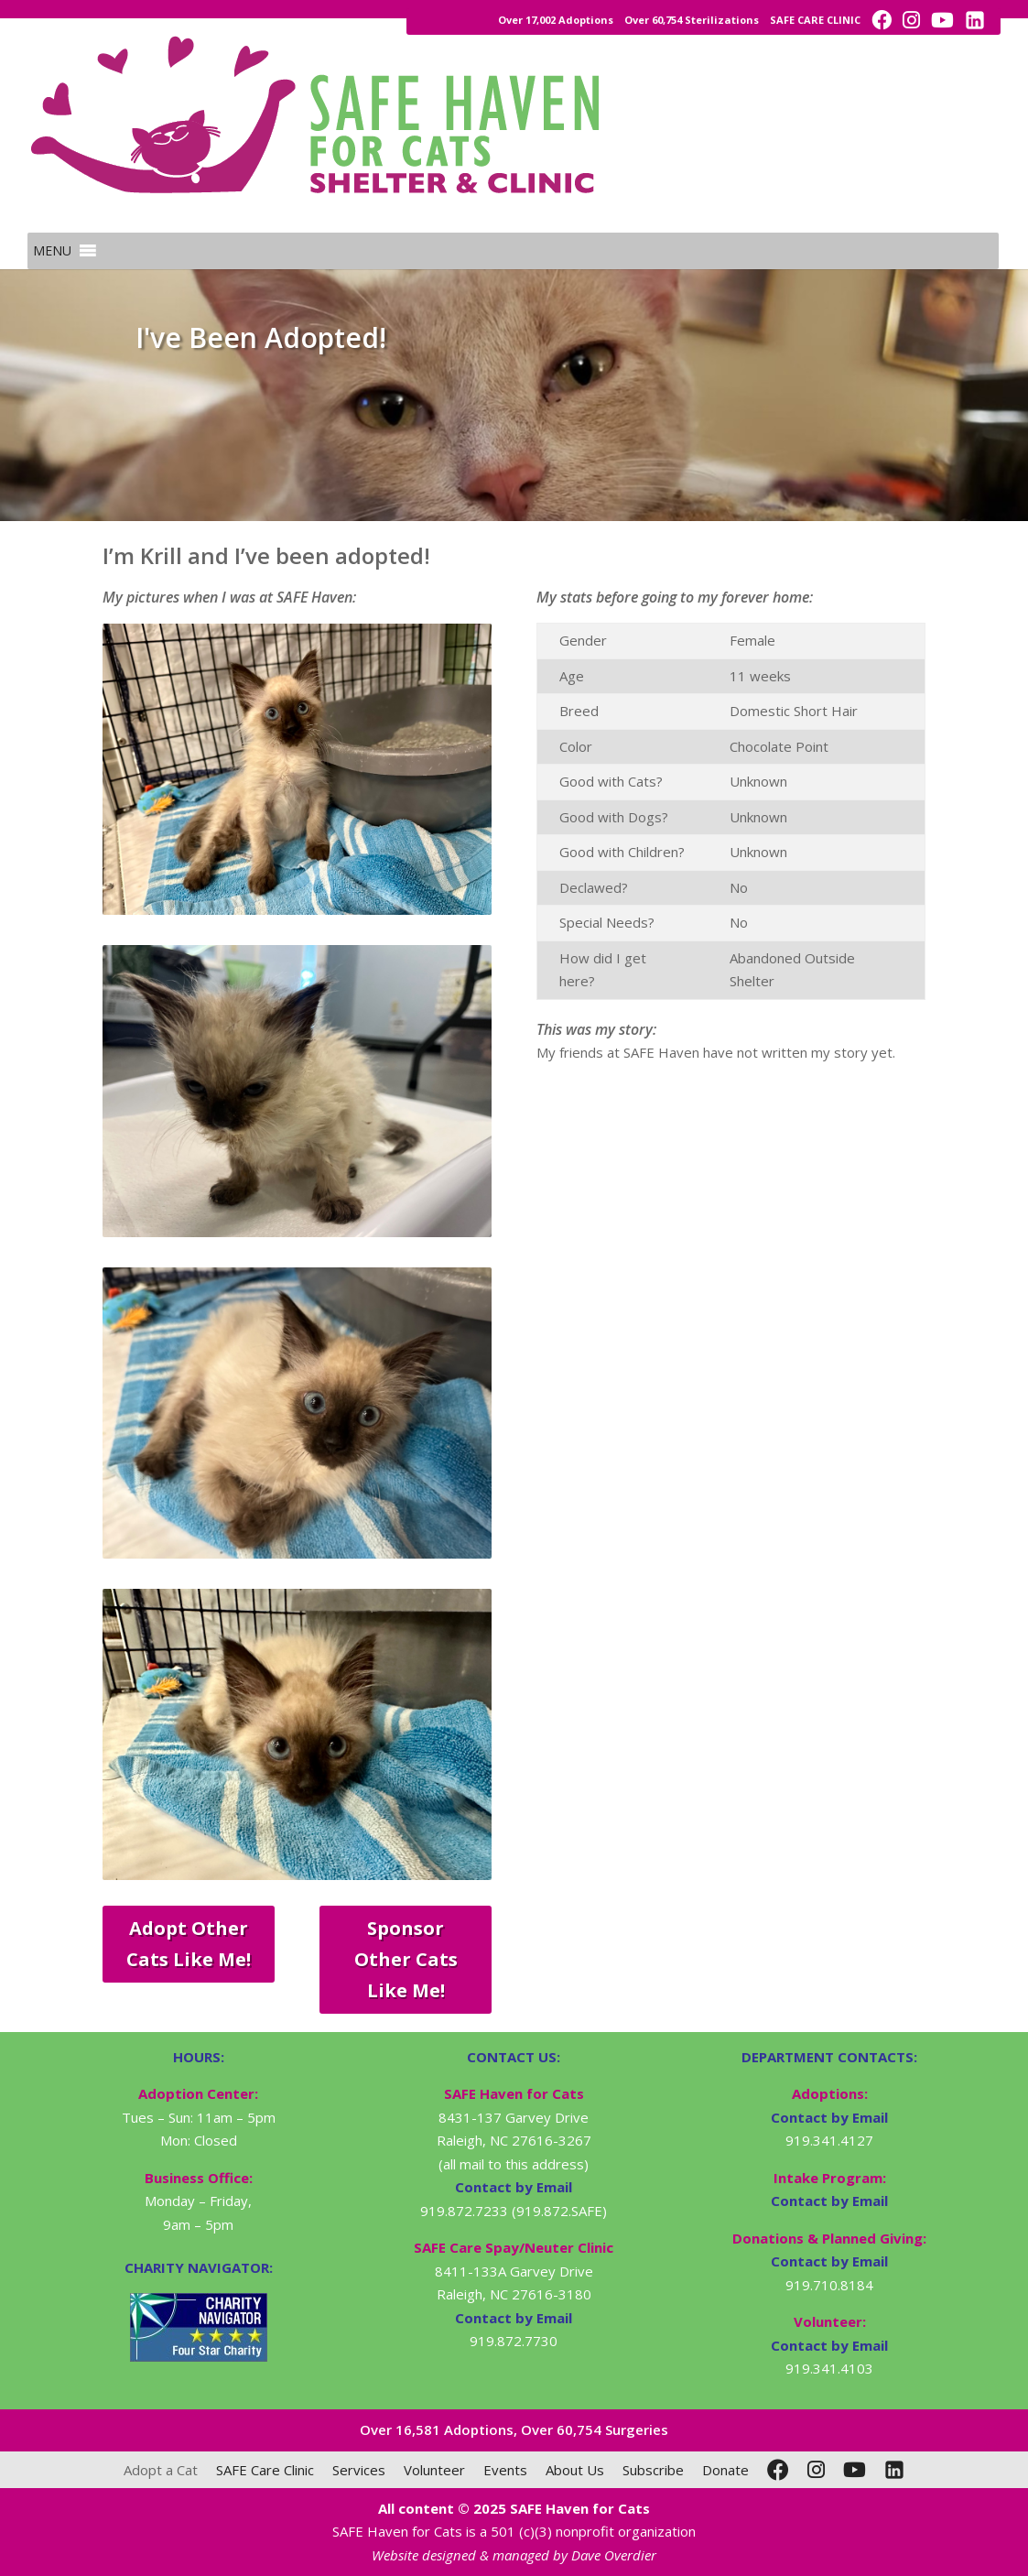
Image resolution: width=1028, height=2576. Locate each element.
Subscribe (653, 2470)
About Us (575, 2470)
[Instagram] (816, 2469)
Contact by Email (829, 2117)
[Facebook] (778, 2469)
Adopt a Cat (161, 2470)
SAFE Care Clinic (265, 2470)
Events (505, 2470)
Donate (725, 2470)
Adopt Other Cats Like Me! (188, 1944)
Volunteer (434, 2470)
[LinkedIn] (894, 2469)
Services (358, 2470)
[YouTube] (854, 2469)
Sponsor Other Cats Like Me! (406, 1959)
